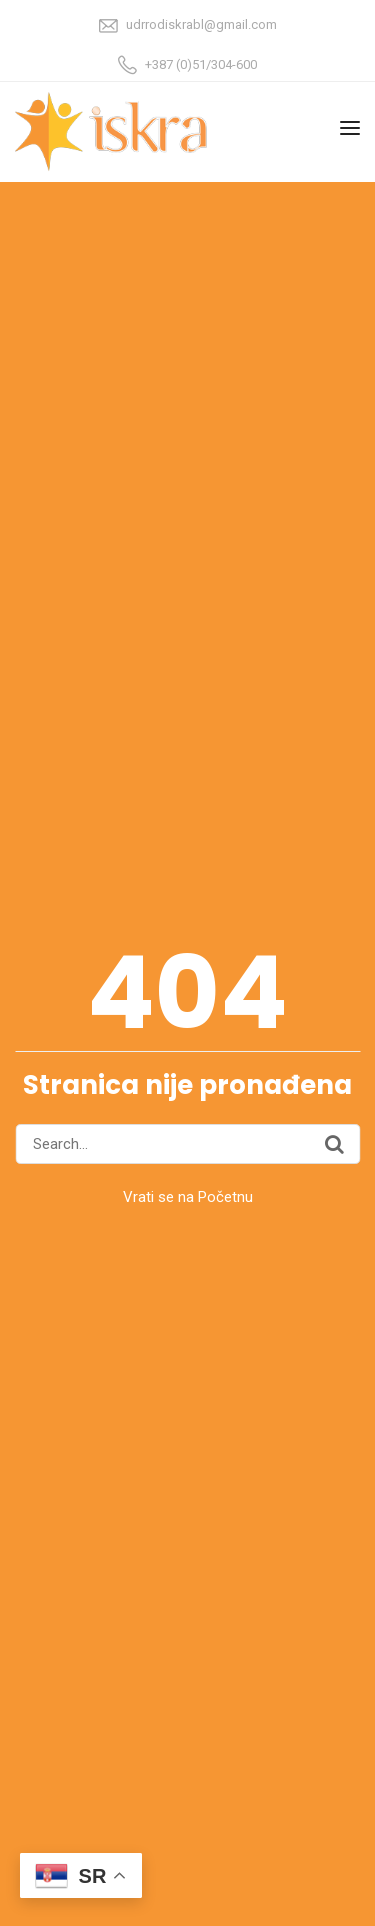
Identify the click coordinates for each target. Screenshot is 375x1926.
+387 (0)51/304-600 (201, 64)
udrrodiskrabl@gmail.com (201, 24)
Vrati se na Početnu (188, 1197)
